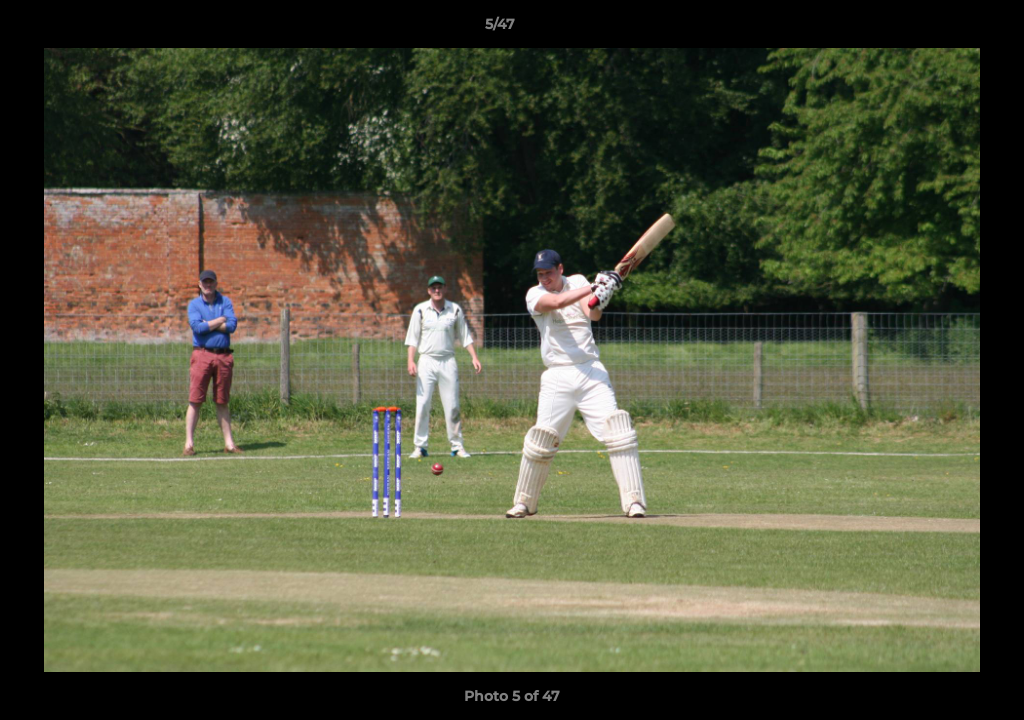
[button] (940, 29)
